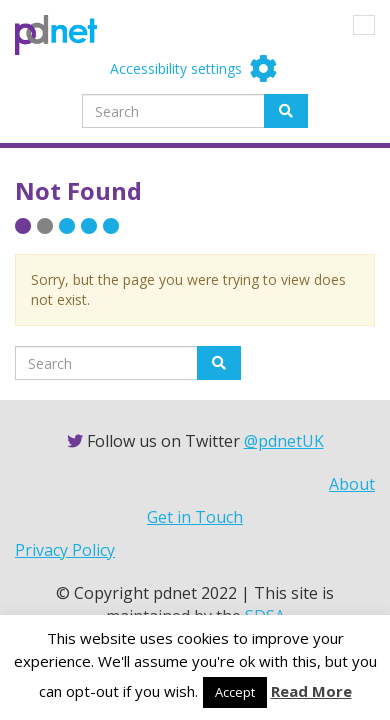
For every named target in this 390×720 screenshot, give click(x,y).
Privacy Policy (65, 550)
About (352, 484)
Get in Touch (195, 517)
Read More (311, 691)
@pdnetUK (284, 441)
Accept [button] (235, 692)
